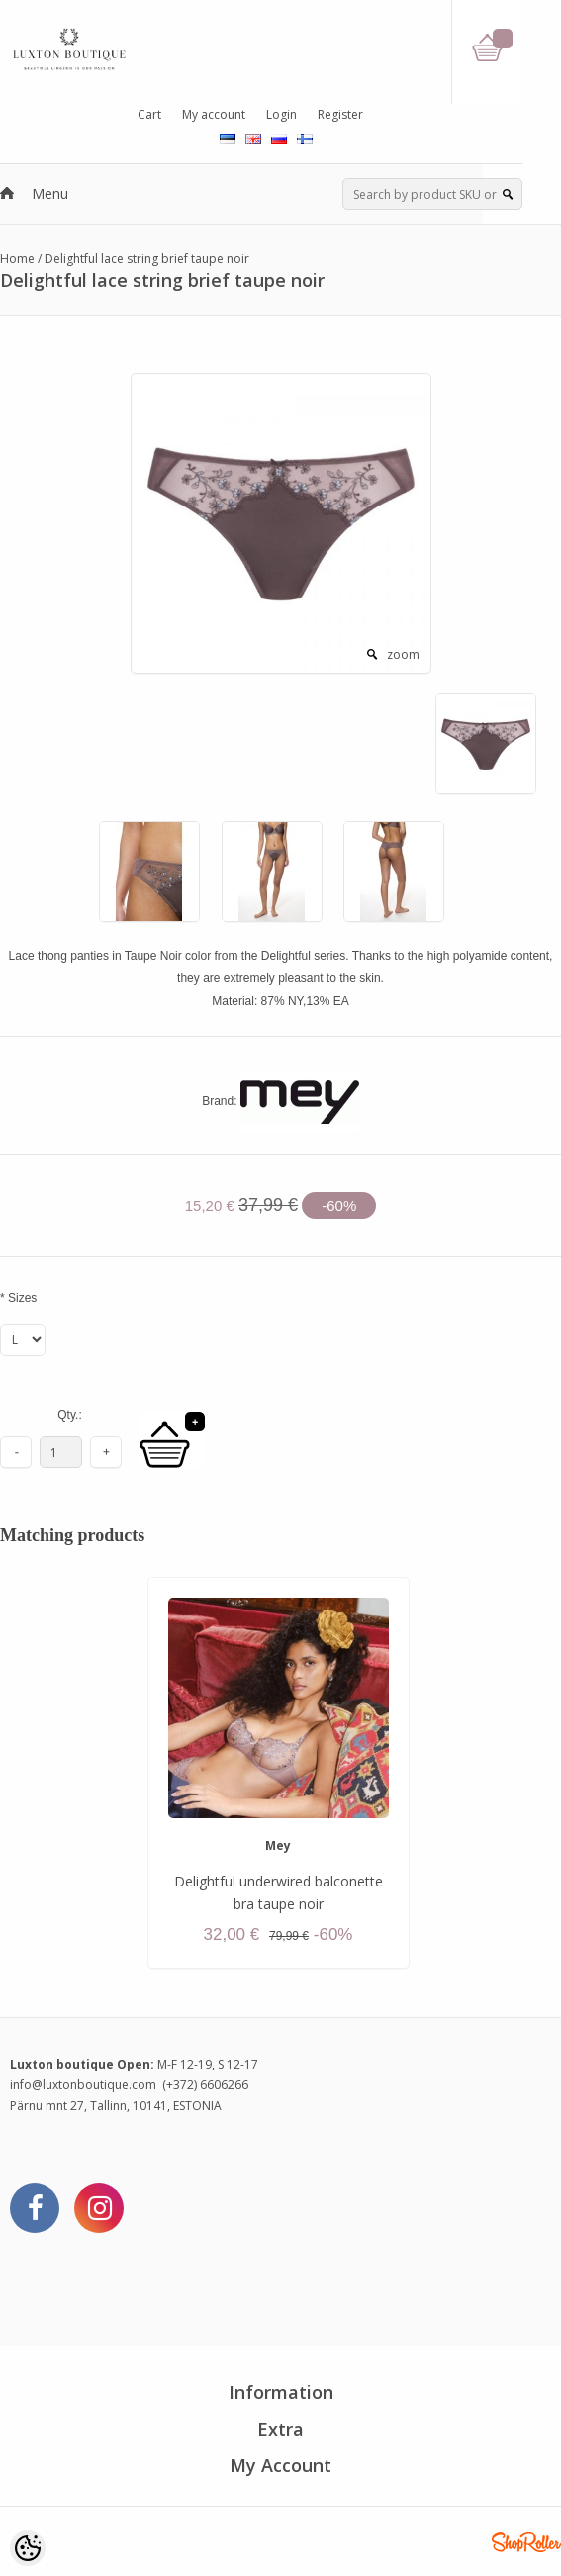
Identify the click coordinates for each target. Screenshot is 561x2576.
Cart (149, 114)
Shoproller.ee (526, 2542)
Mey (278, 1845)
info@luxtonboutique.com (83, 2084)
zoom (403, 654)
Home (17, 258)
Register (340, 114)
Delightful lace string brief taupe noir (147, 258)
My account (213, 114)
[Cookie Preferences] (28, 2548)
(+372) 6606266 (205, 2084)
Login (281, 114)
